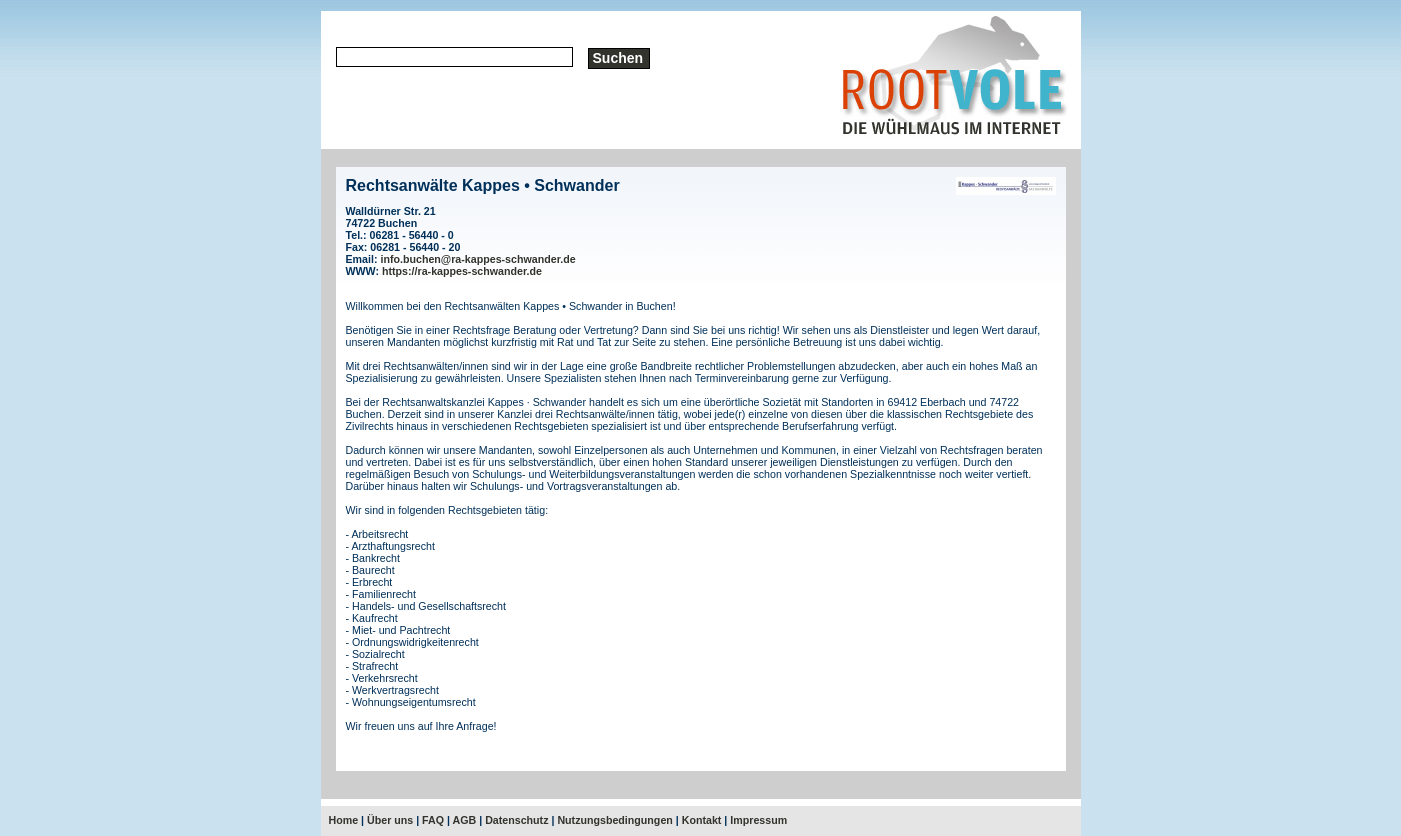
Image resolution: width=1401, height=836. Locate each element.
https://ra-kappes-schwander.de (462, 271)
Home (344, 820)
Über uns (390, 820)
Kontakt (702, 820)
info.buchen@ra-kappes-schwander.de (477, 259)
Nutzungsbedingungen (614, 820)
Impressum (758, 820)
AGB (465, 820)
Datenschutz (516, 820)
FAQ (433, 820)
